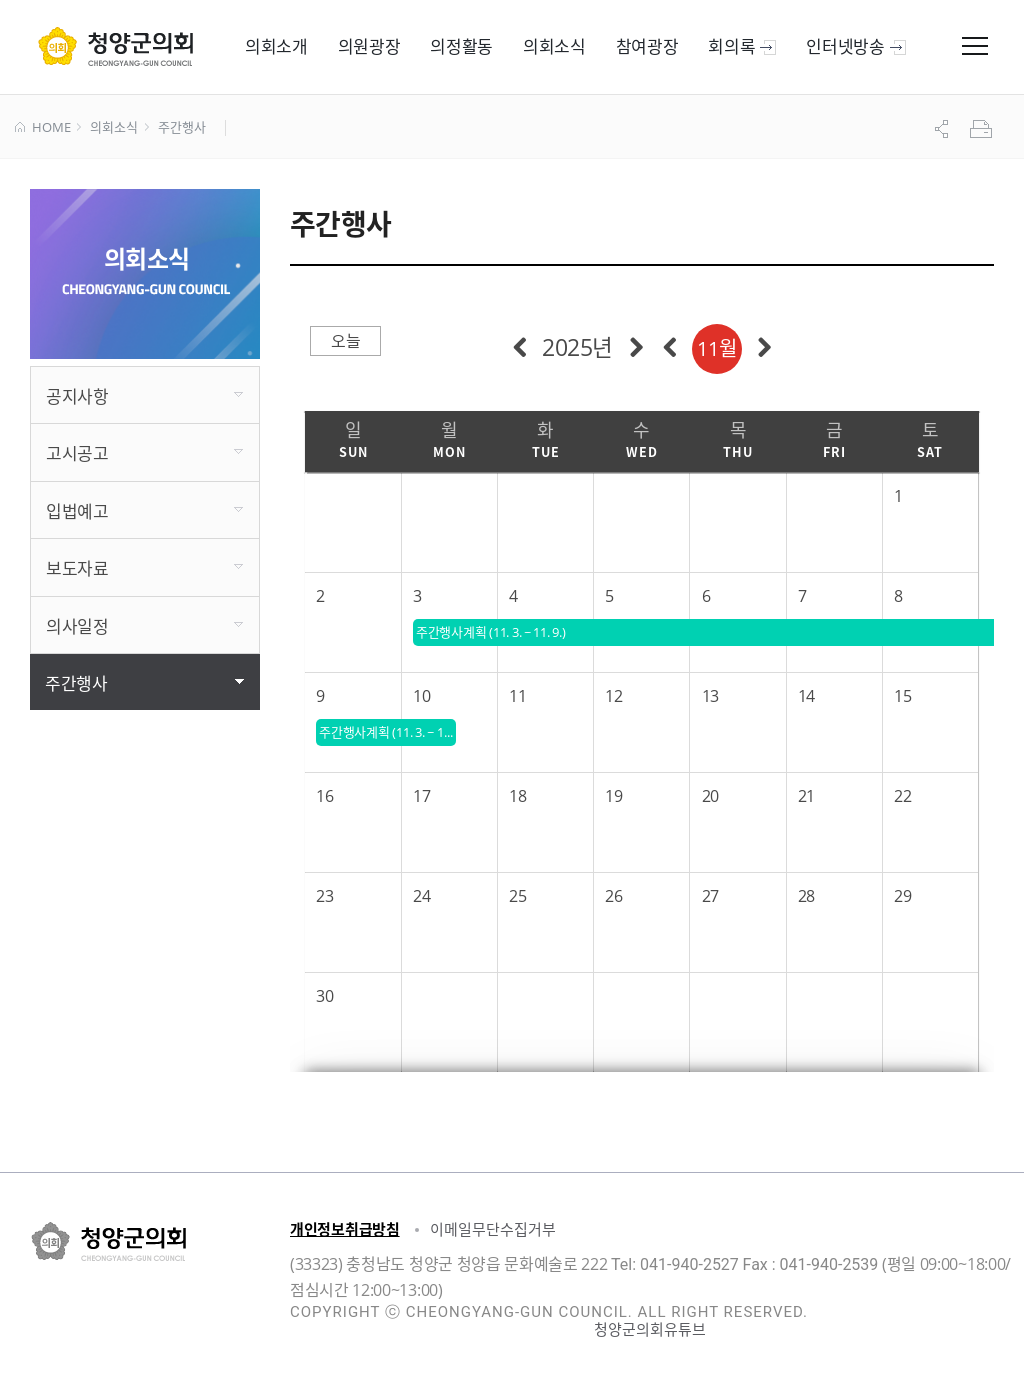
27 (710, 896)
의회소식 (113, 128)
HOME (42, 128)
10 (421, 696)
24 (421, 896)
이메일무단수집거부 (493, 1229)
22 (902, 796)
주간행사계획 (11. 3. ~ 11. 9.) (387, 732)
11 (517, 696)
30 (324, 996)
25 (517, 896)
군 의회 (115, 46)
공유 (944, 129)
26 (613, 896)
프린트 (983, 129)
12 (613, 696)
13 (710, 696)
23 (324, 896)
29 (902, 896)
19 (613, 796)
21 (806, 796)
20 (710, 796)
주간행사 (181, 128)
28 (806, 896)
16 (324, 796)
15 (902, 696)
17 (421, 796)
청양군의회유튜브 (650, 1329)
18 (517, 796)
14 (806, 696)
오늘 (345, 341)
